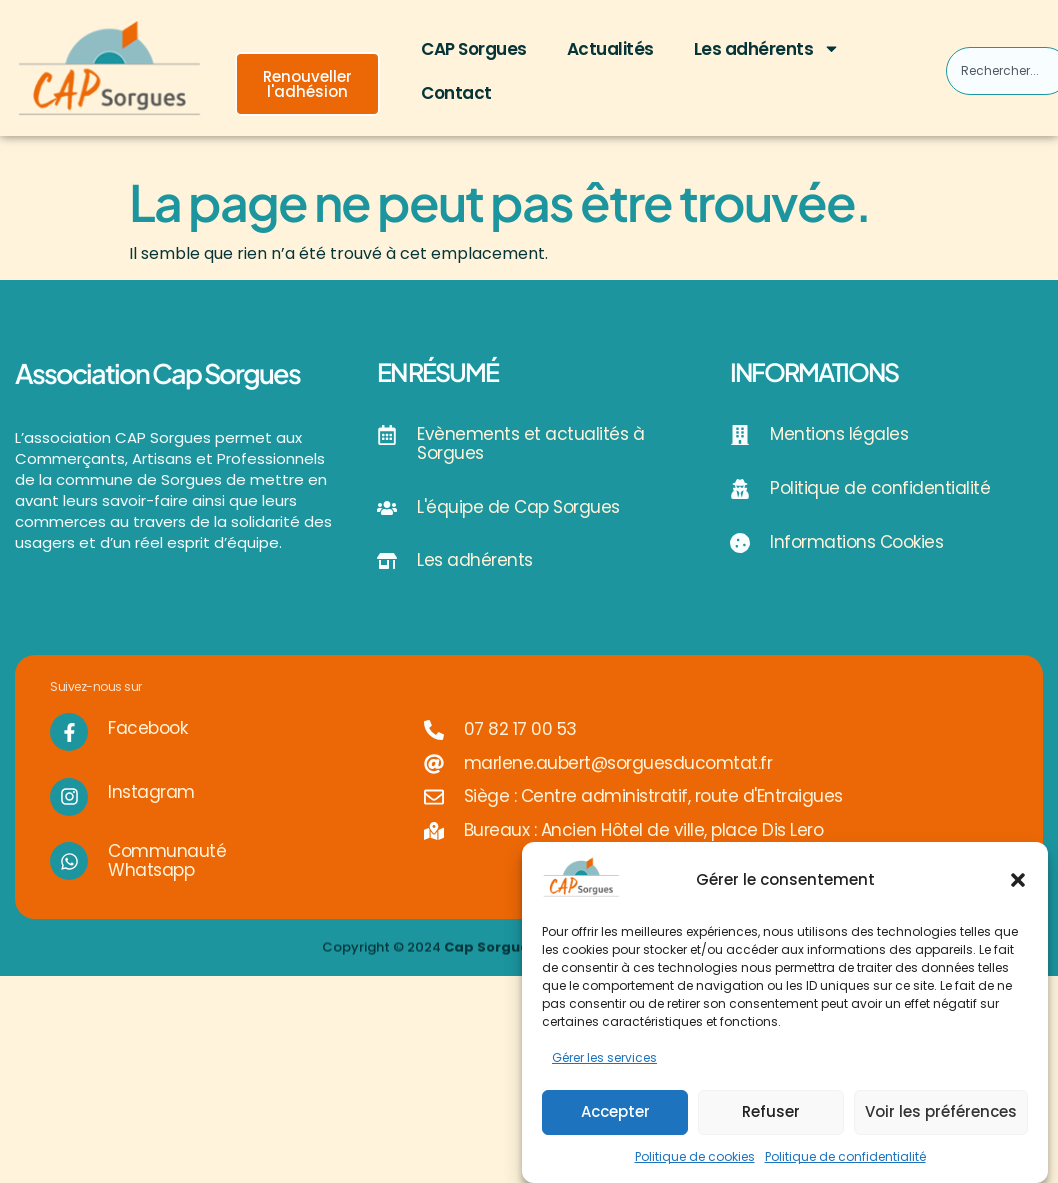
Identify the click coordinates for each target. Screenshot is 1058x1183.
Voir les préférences (941, 1111)
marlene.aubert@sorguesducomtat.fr (618, 784)
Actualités (610, 49)
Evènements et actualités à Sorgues (530, 443)
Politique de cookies (695, 1156)
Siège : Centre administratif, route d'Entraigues (653, 818)
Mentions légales (839, 434)
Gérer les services (604, 1057)
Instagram (151, 814)
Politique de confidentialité (845, 1156)
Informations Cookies (856, 542)
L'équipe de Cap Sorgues (518, 507)
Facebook (147, 749)
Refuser (771, 1111)
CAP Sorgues (474, 49)
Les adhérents (767, 48)
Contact (456, 93)
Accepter (615, 1111)
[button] (1018, 880)
